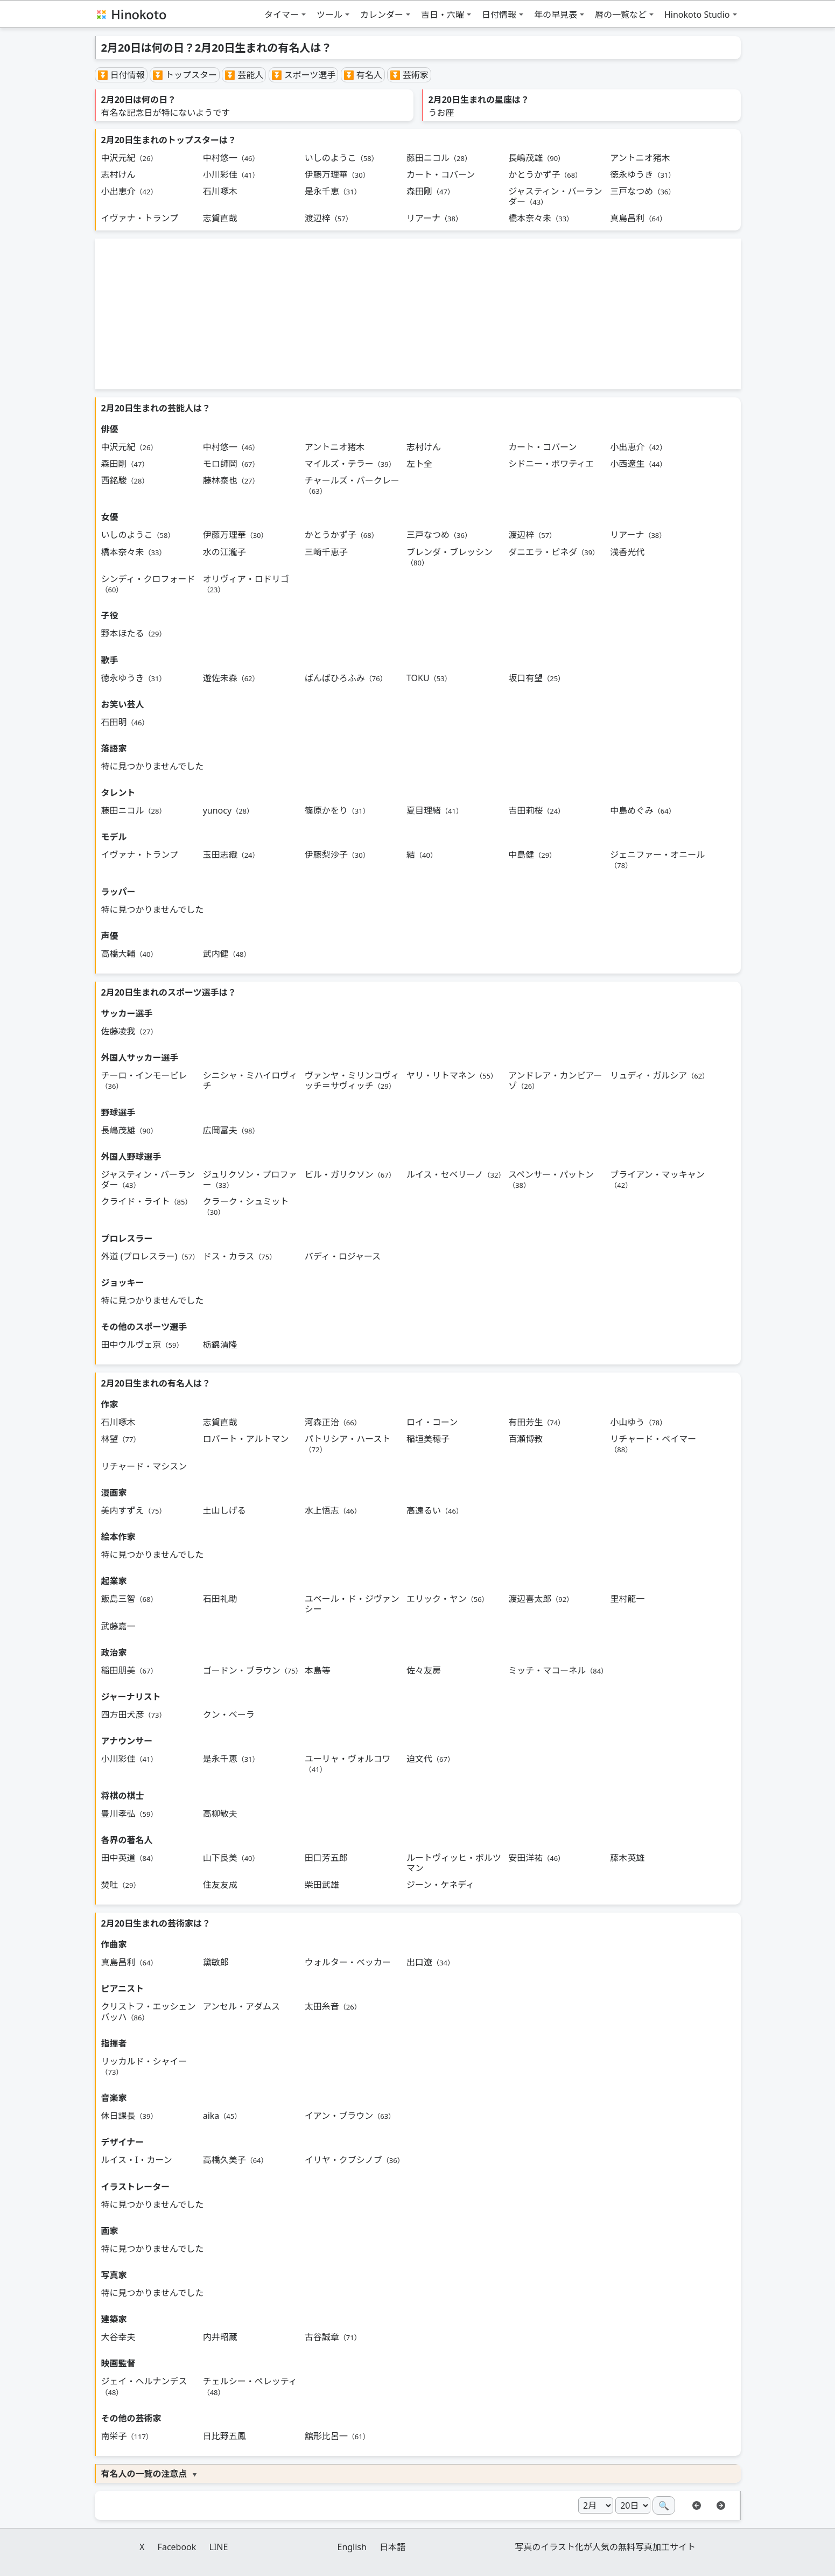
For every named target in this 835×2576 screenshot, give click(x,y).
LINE (218, 2547)
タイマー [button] (281, 14)
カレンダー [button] (381, 14)
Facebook (177, 2547)
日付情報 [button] (499, 14)
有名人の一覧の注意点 (144, 2474)
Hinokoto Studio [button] (697, 14)
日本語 (392, 2547)
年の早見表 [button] (555, 14)
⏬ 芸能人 (243, 75)
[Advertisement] (418, 314)
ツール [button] (329, 14)
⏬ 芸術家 (409, 75)
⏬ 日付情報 (121, 75)
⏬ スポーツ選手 (303, 75)
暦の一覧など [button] (621, 14)
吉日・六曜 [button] (442, 14)
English (351, 2547)
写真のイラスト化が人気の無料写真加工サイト (605, 2547)
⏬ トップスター (184, 75)
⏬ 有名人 (362, 75)
